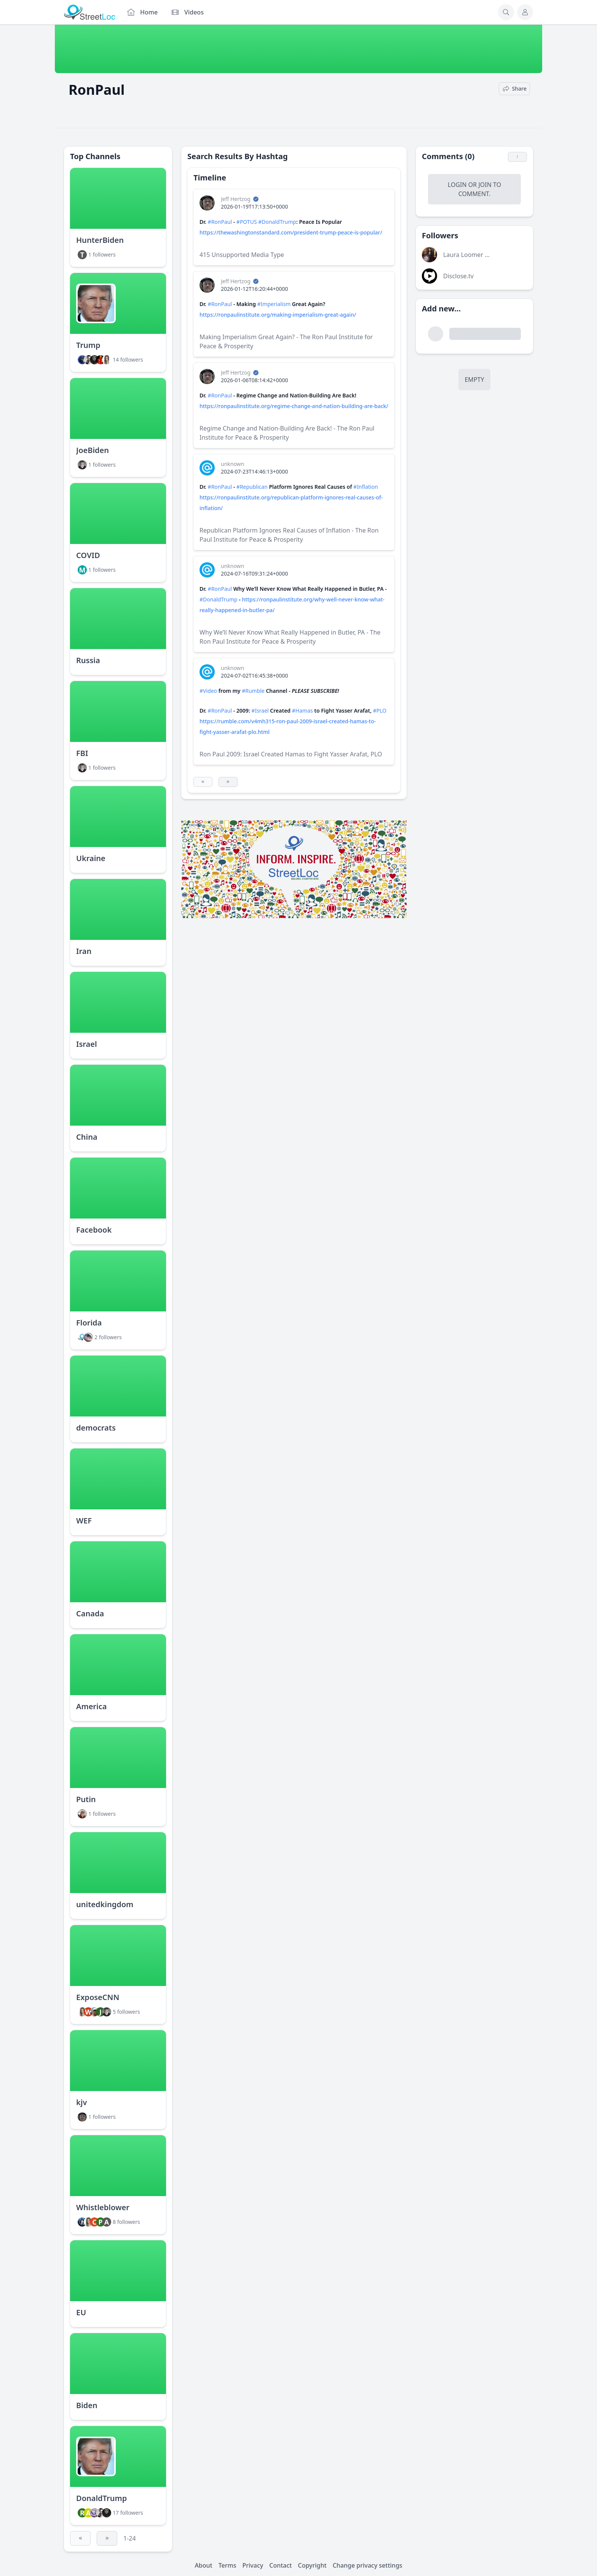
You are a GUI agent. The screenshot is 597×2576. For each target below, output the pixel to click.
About (203, 2565)
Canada (90, 1613)
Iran (83, 951)
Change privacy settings (367, 2565)
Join (484, 184)
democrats (96, 1428)
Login (457, 184)
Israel (86, 1044)
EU (81, 2312)
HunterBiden (100, 240)
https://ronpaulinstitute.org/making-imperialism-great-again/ (278, 314)
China (86, 1137)
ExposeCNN (97, 1997)
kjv (81, 2102)
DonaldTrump (101, 2498)
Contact (280, 2565)
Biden (86, 2405)
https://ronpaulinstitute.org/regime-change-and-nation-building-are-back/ (294, 406)
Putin (86, 1799)
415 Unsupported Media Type (242, 254)
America (91, 1706)
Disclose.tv (458, 276)
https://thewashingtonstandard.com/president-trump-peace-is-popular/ (291, 232)
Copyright (312, 2565)
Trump (88, 345)
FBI (82, 753)
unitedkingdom (104, 1904)
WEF (84, 1520)
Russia (88, 660)
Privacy (253, 2565)
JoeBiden (92, 450)
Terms (227, 2565)
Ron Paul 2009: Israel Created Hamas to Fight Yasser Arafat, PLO (291, 754)
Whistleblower (102, 2207)
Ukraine (90, 858)
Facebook (94, 1230)
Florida (89, 1323)
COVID (88, 555)
